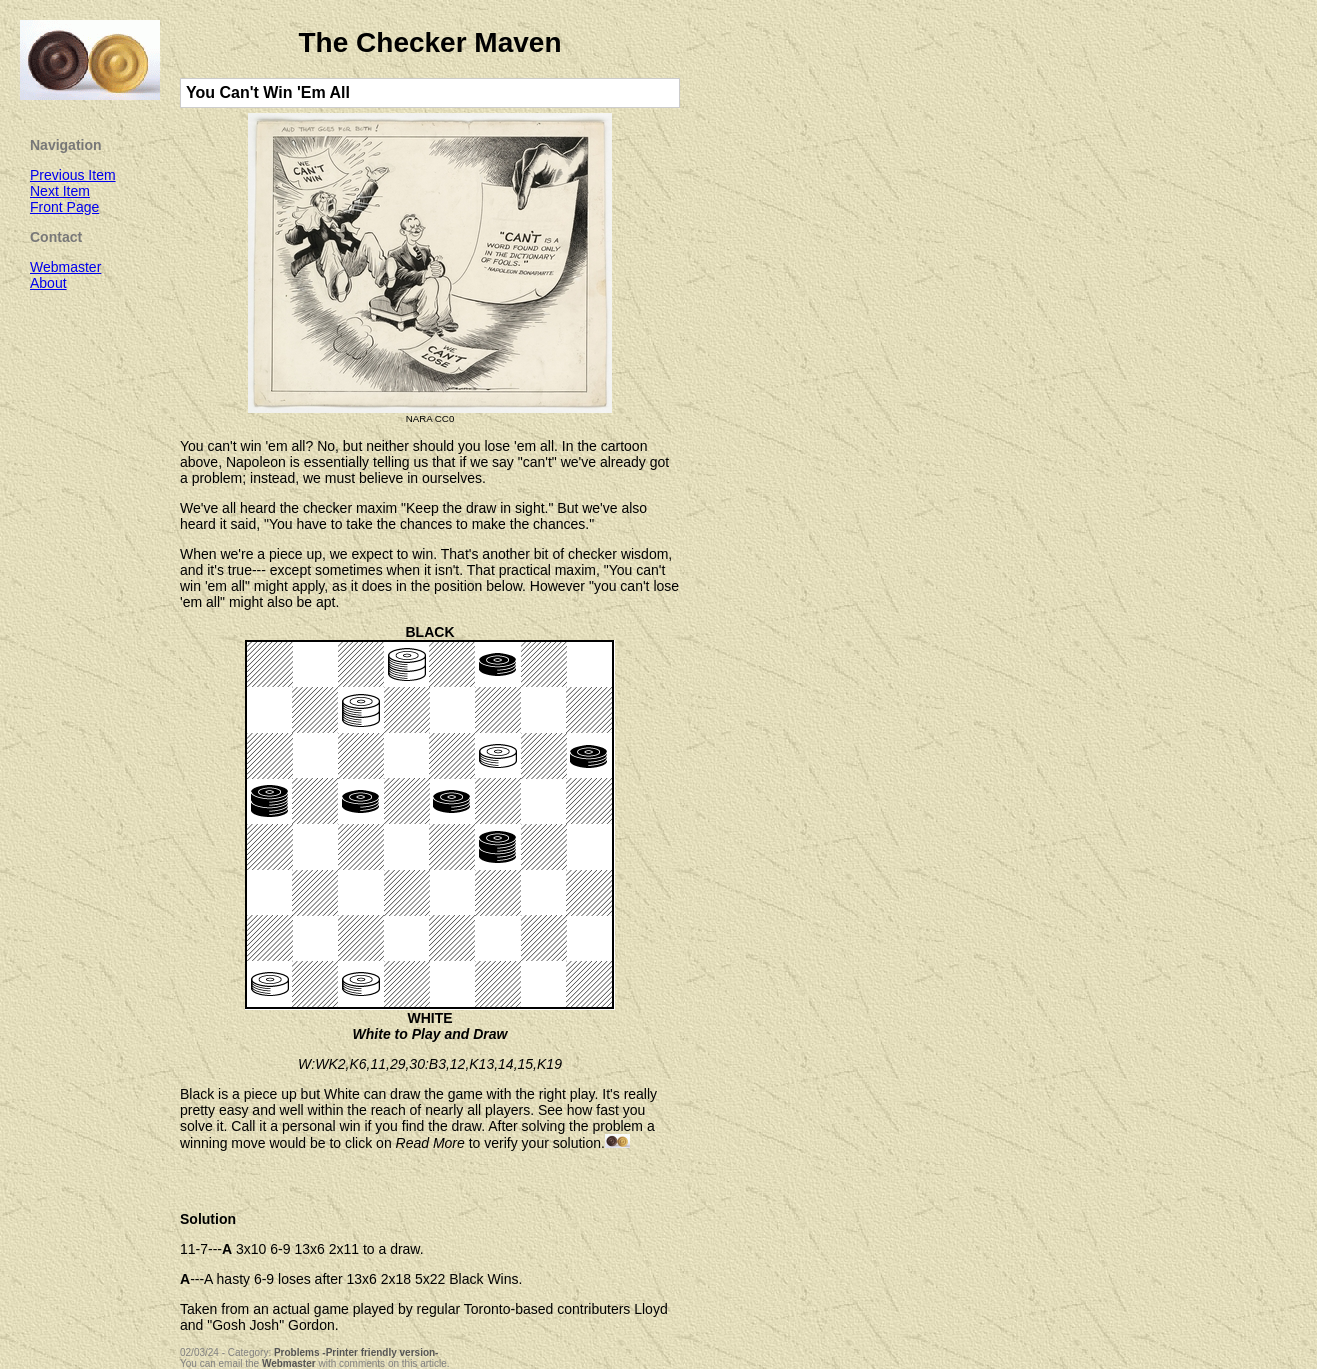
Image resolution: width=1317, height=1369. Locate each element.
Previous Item (73, 175)
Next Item (60, 191)
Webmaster (289, 1363)
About (48, 283)
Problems (297, 1352)
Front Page (64, 207)
